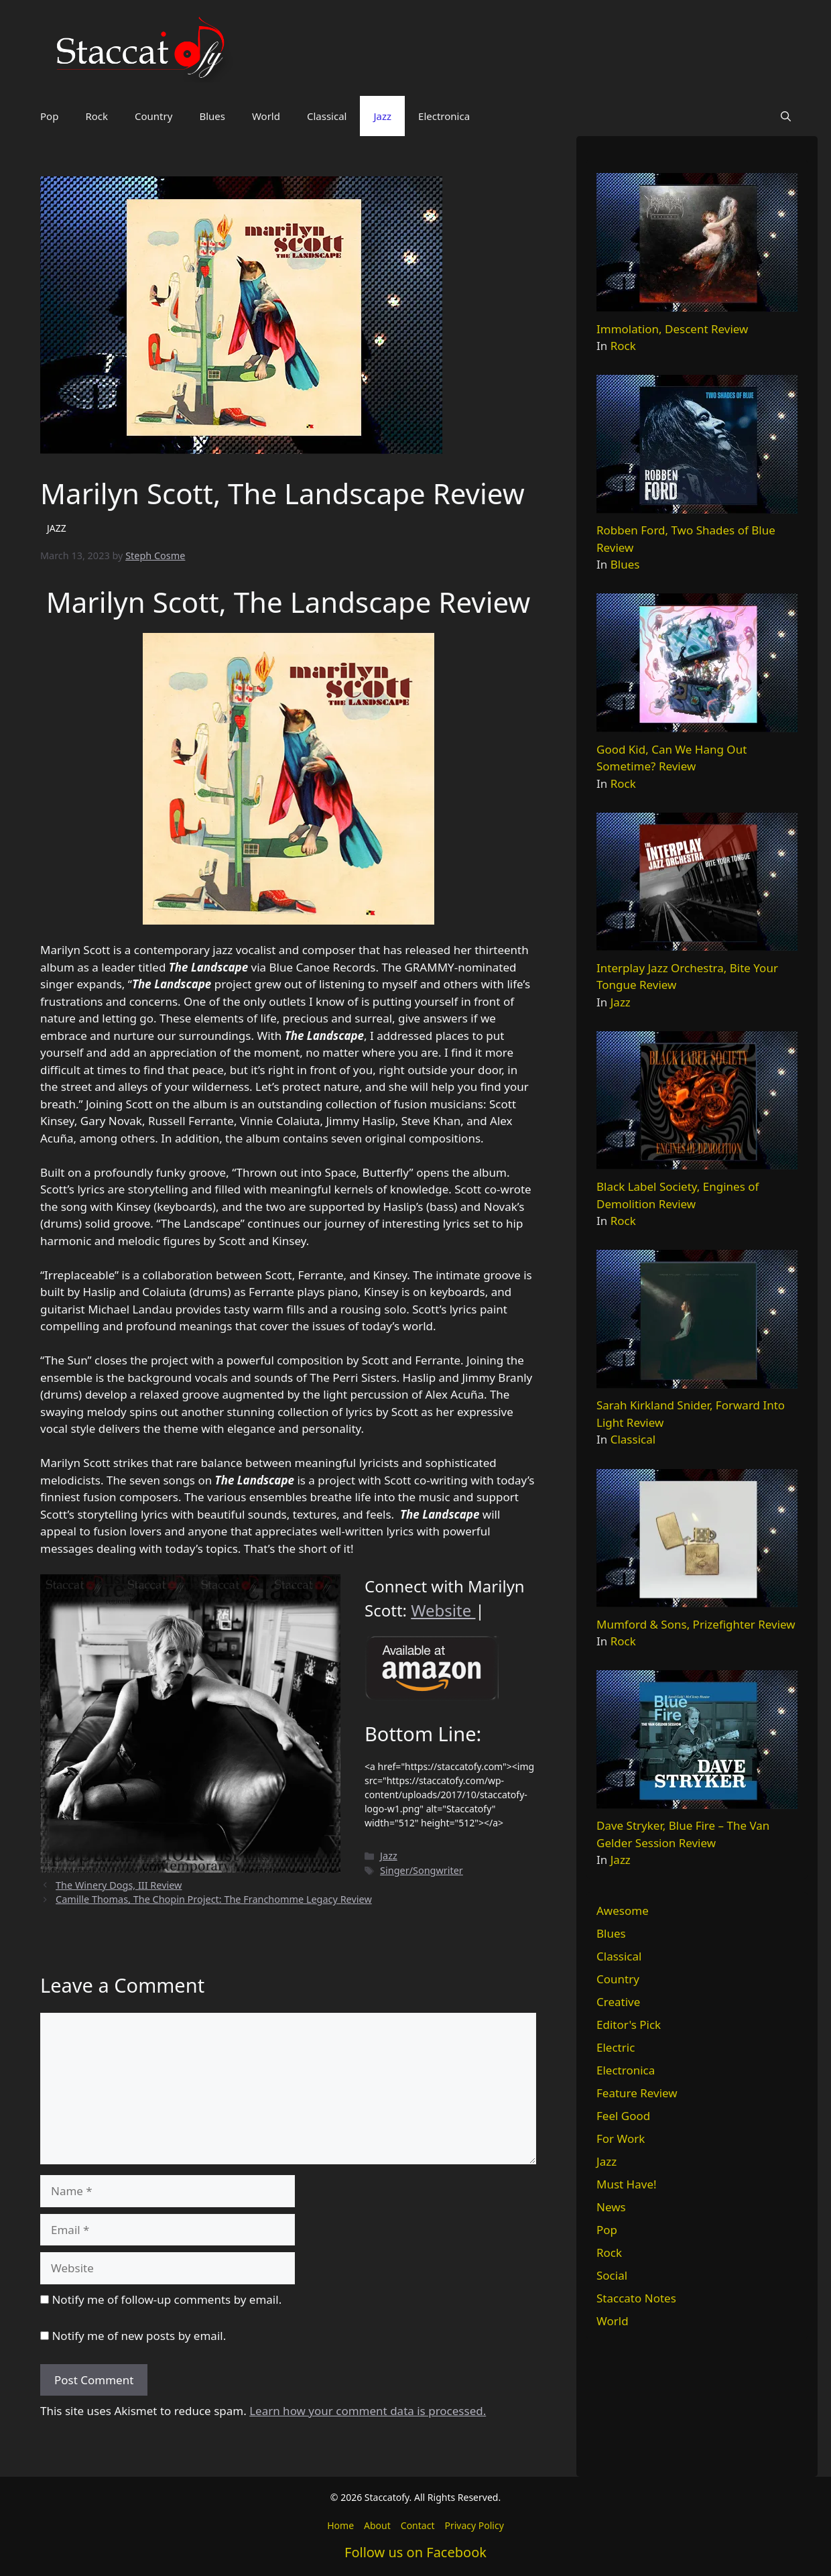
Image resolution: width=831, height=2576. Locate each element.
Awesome (622, 1910)
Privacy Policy (473, 2525)
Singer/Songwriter (421, 1870)
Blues (212, 116)
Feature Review (637, 2093)
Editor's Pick (628, 2024)
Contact (418, 2525)
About (377, 2525)
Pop (49, 116)
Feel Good (623, 2115)
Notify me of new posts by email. (139, 2335)
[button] (785, 116)
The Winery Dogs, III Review (119, 1885)
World (266, 116)
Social (611, 2275)
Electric (615, 2047)
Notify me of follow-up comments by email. (166, 2299)
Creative (618, 2001)
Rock (96, 116)
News (611, 2207)
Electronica (444, 116)
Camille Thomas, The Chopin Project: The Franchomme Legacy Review (214, 1899)
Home (340, 2525)
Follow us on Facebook (415, 2552)
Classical (327, 116)
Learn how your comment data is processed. (367, 2410)
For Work (620, 2138)
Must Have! (626, 2184)
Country (153, 116)
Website (443, 1610)
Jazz (382, 116)
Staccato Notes (636, 2298)
